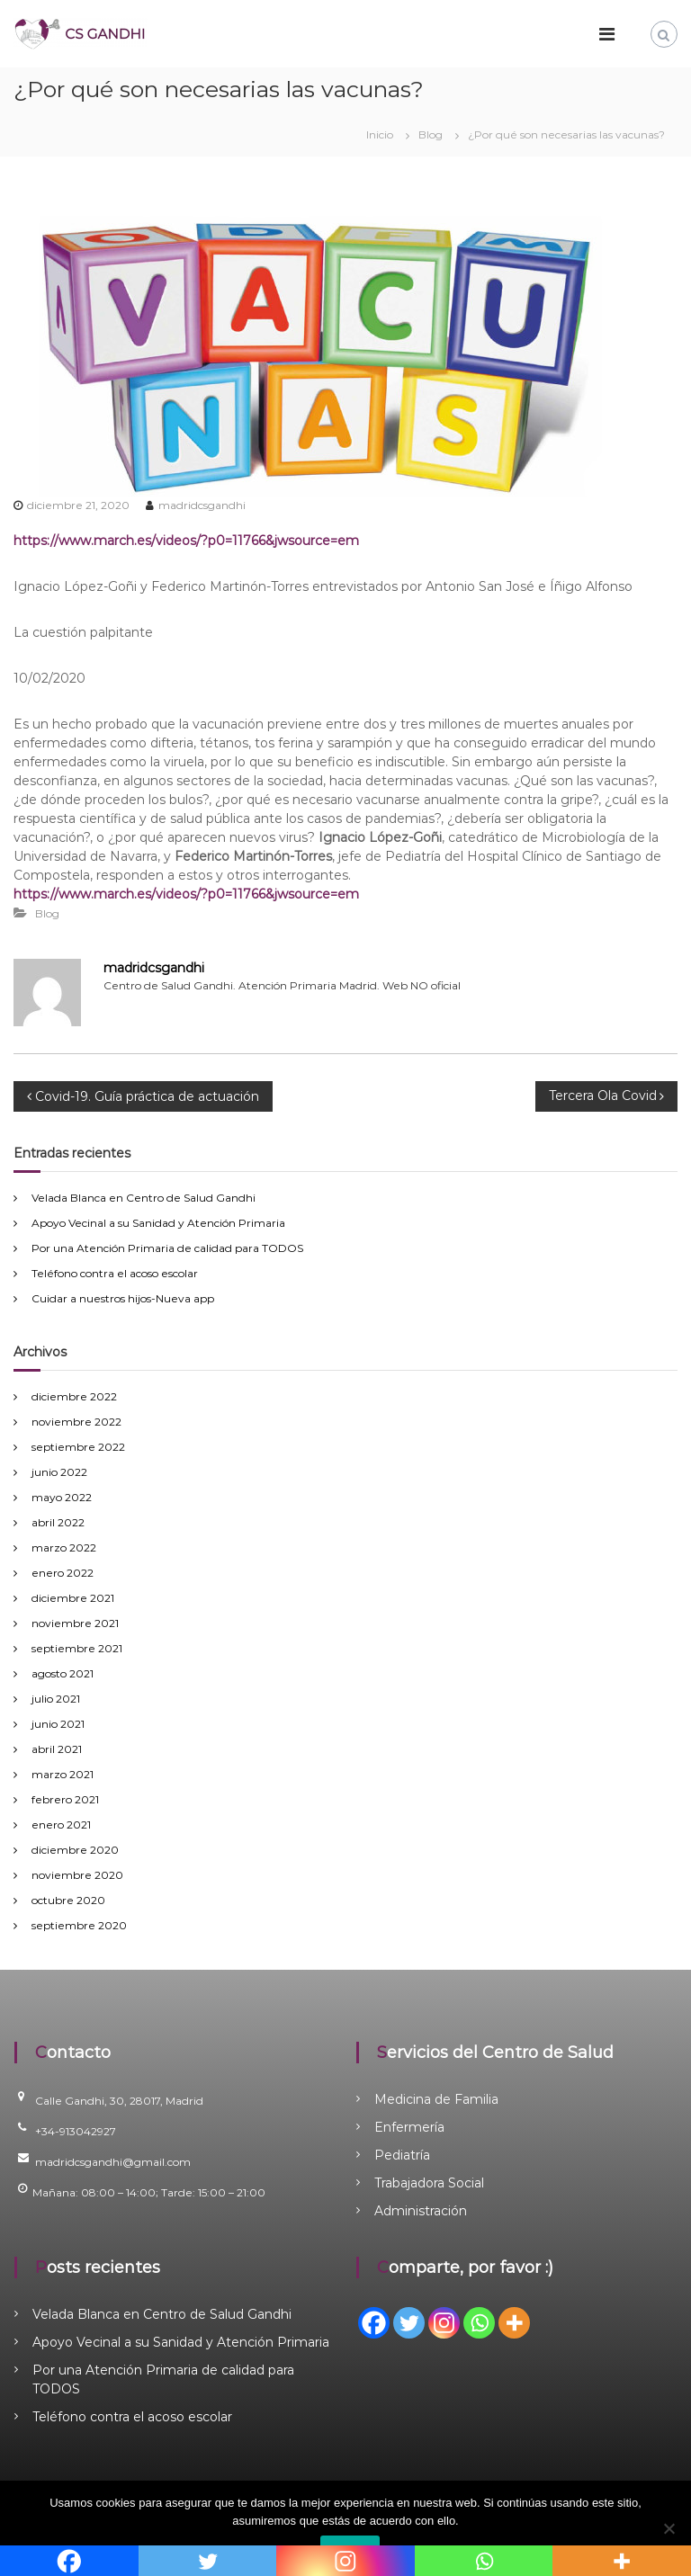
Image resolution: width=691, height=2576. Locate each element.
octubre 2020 (68, 1900)
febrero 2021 (65, 1799)
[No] (669, 2528)
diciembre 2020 (75, 1849)
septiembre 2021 (76, 1648)
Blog (430, 134)
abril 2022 (58, 1522)
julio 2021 (55, 1698)
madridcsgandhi (202, 505)
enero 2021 (61, 1824)
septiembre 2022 (78, 1446)
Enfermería (409, 2127)
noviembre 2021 (75, 1623)
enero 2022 (62, 1572)
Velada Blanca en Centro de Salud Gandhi (143, 1197)
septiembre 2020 (79, 1925)
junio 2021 (58, 1724)
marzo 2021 (62, 1774)
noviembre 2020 (77, 1875)
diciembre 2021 (72, 1598)
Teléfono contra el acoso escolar (114, 1273)
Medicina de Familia (436, 2099)
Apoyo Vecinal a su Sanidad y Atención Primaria (158, 1223)
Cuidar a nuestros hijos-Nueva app (122, 1298)
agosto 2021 (62, 1673)
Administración (420, 2211)
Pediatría (402, 2155)
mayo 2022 (61, 1497)
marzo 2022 (63, 1547)
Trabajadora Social (429, 2183)
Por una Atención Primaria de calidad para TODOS (167, 1248)
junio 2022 (59, 1472)
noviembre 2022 (76, 1421)
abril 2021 (56, 1749)
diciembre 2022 (74, 1396)
